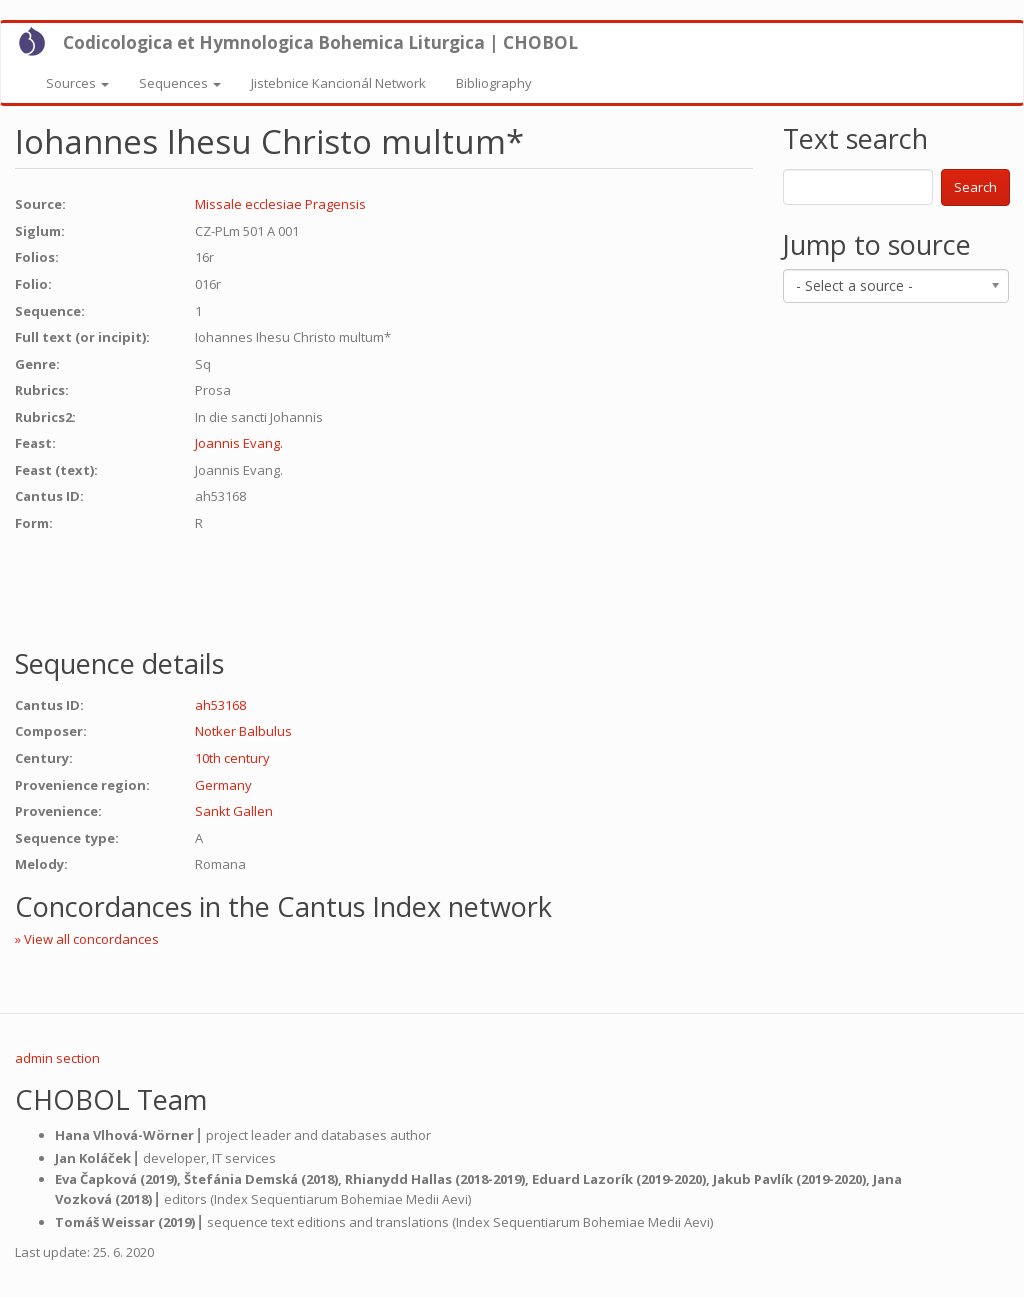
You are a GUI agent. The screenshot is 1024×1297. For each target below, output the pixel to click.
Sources (77, 83)
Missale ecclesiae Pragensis (280, 204)
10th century (232, 758)
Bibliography (494, 83)
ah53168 (220, 705)
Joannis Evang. (239, 443)
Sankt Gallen (234, 811)
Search (975, 187)
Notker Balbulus (243, 731)
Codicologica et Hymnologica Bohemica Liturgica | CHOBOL (320, 42)
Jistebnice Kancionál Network (338, 83)
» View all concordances (87, 939)
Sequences (180, 83)
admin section (57, 1058)
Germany (223, 785)
